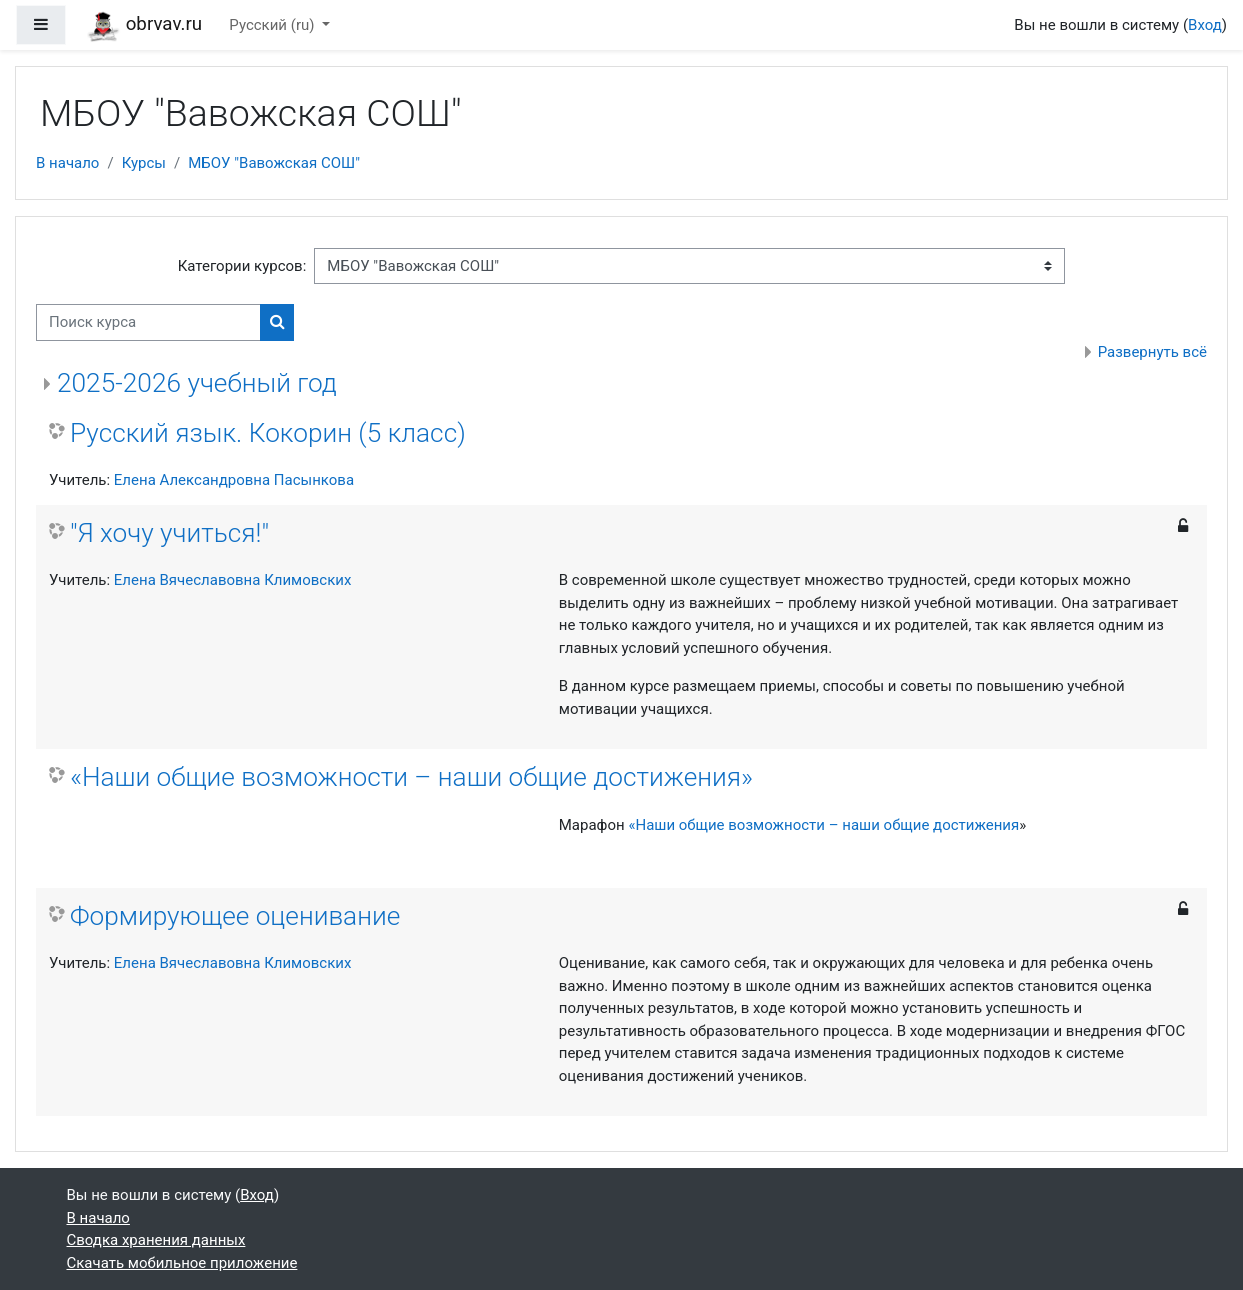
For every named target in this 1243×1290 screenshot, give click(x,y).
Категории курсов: (242, 266)
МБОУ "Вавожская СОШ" (274, 163)
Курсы (144, 163)
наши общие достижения (930, 825)
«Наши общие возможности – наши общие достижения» (411, 777)
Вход (1205, 25)
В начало (67, 163)
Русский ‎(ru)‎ (273, 25)
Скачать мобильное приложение (182, 1263)
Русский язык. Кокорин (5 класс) (268, 433)
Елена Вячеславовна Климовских (233, 580)
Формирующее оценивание (235, 916)
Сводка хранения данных (156, 1240)
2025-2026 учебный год (197, 383)
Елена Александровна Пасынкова (234, 480)
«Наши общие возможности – (735, 825)
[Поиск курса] (148, 322)
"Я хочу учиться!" (169, 533)
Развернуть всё (1152, 352)
